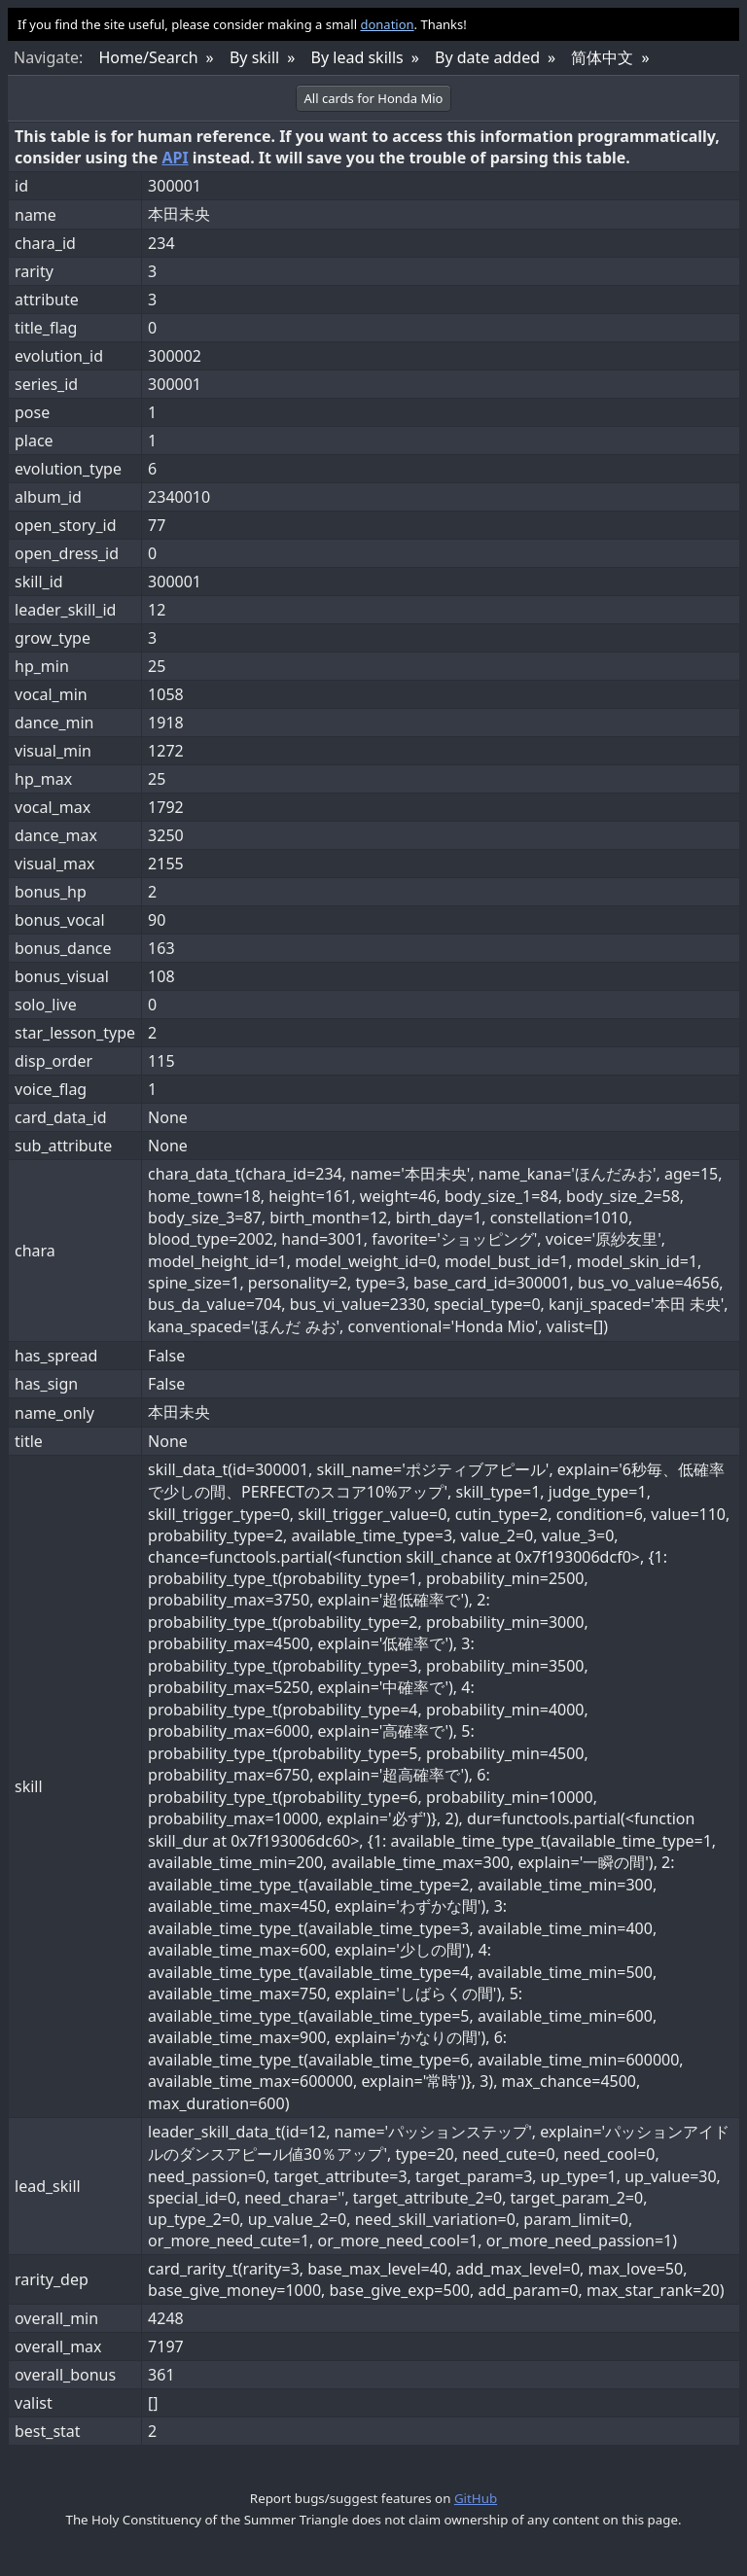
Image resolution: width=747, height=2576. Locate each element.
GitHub (475, 2498)
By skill (254, 57)
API (174, 157)
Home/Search (147, 57)
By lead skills (357, 57)
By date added (487, 57)
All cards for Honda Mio (374, 98)
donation (386, 24)
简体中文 (602, 57)
